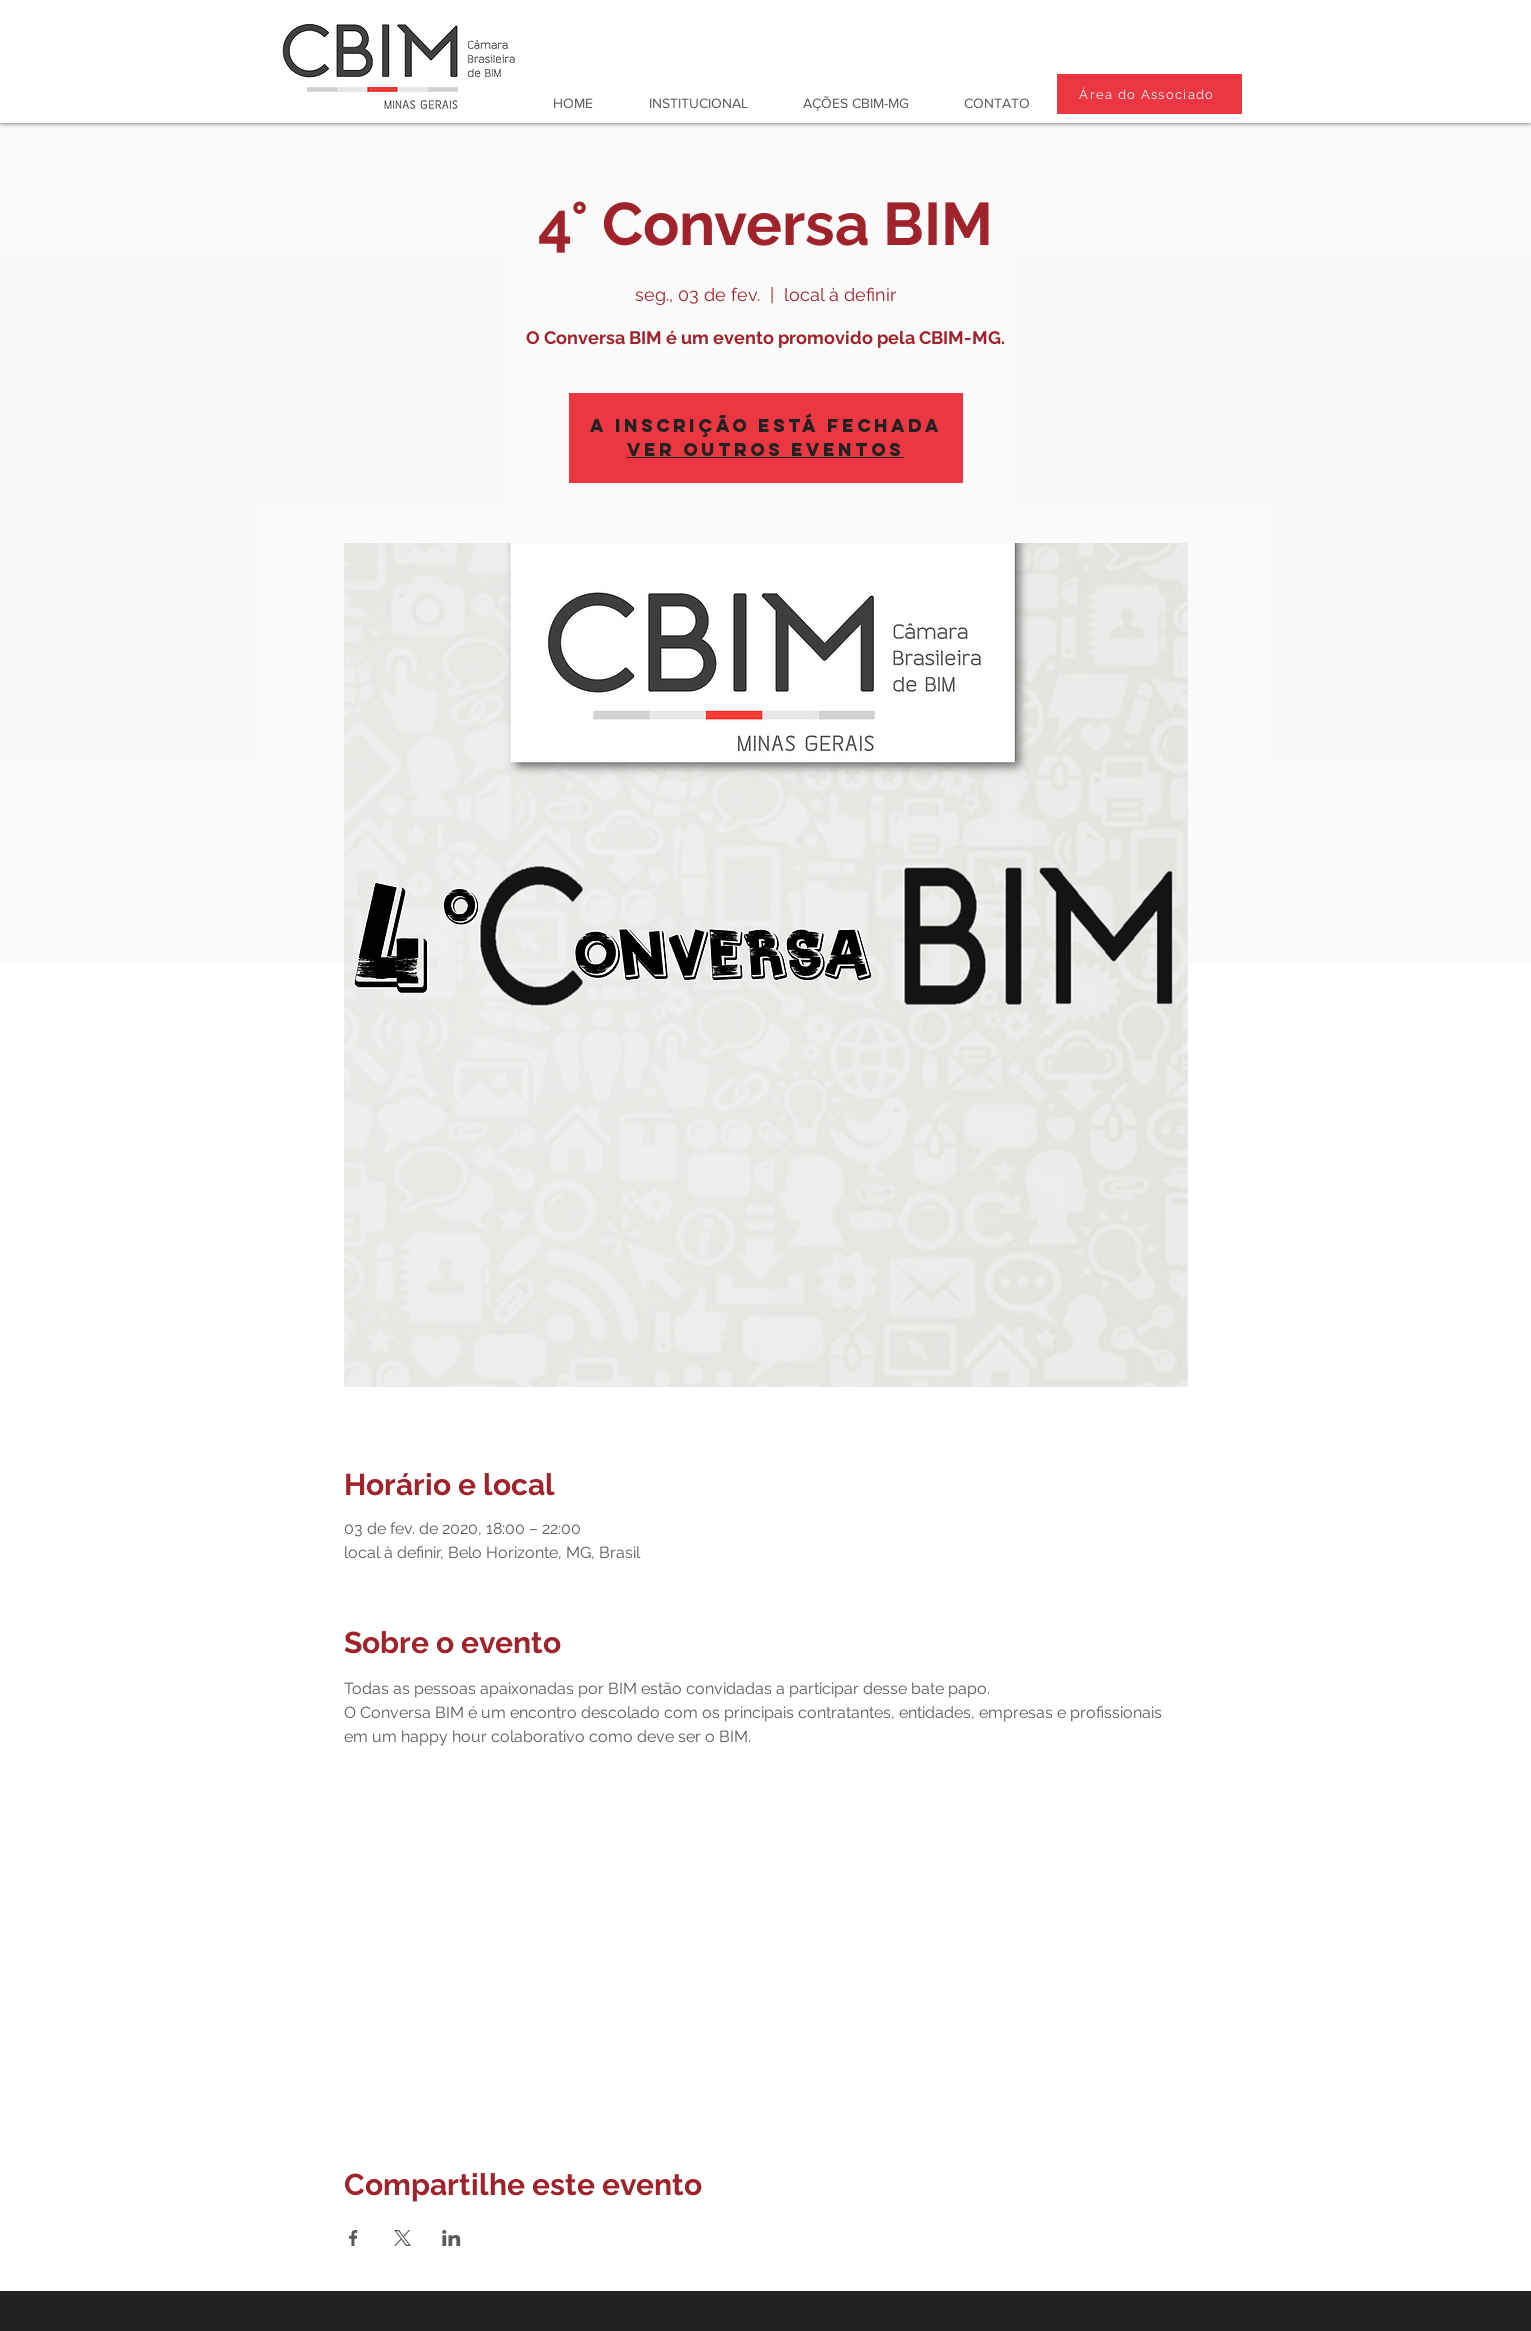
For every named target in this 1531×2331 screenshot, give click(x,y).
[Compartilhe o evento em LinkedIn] (451, 2238)
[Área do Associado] (1149, 94)
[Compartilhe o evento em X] (402, 2238)
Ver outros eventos (765, 449)
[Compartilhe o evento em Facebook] (353, 2238)
